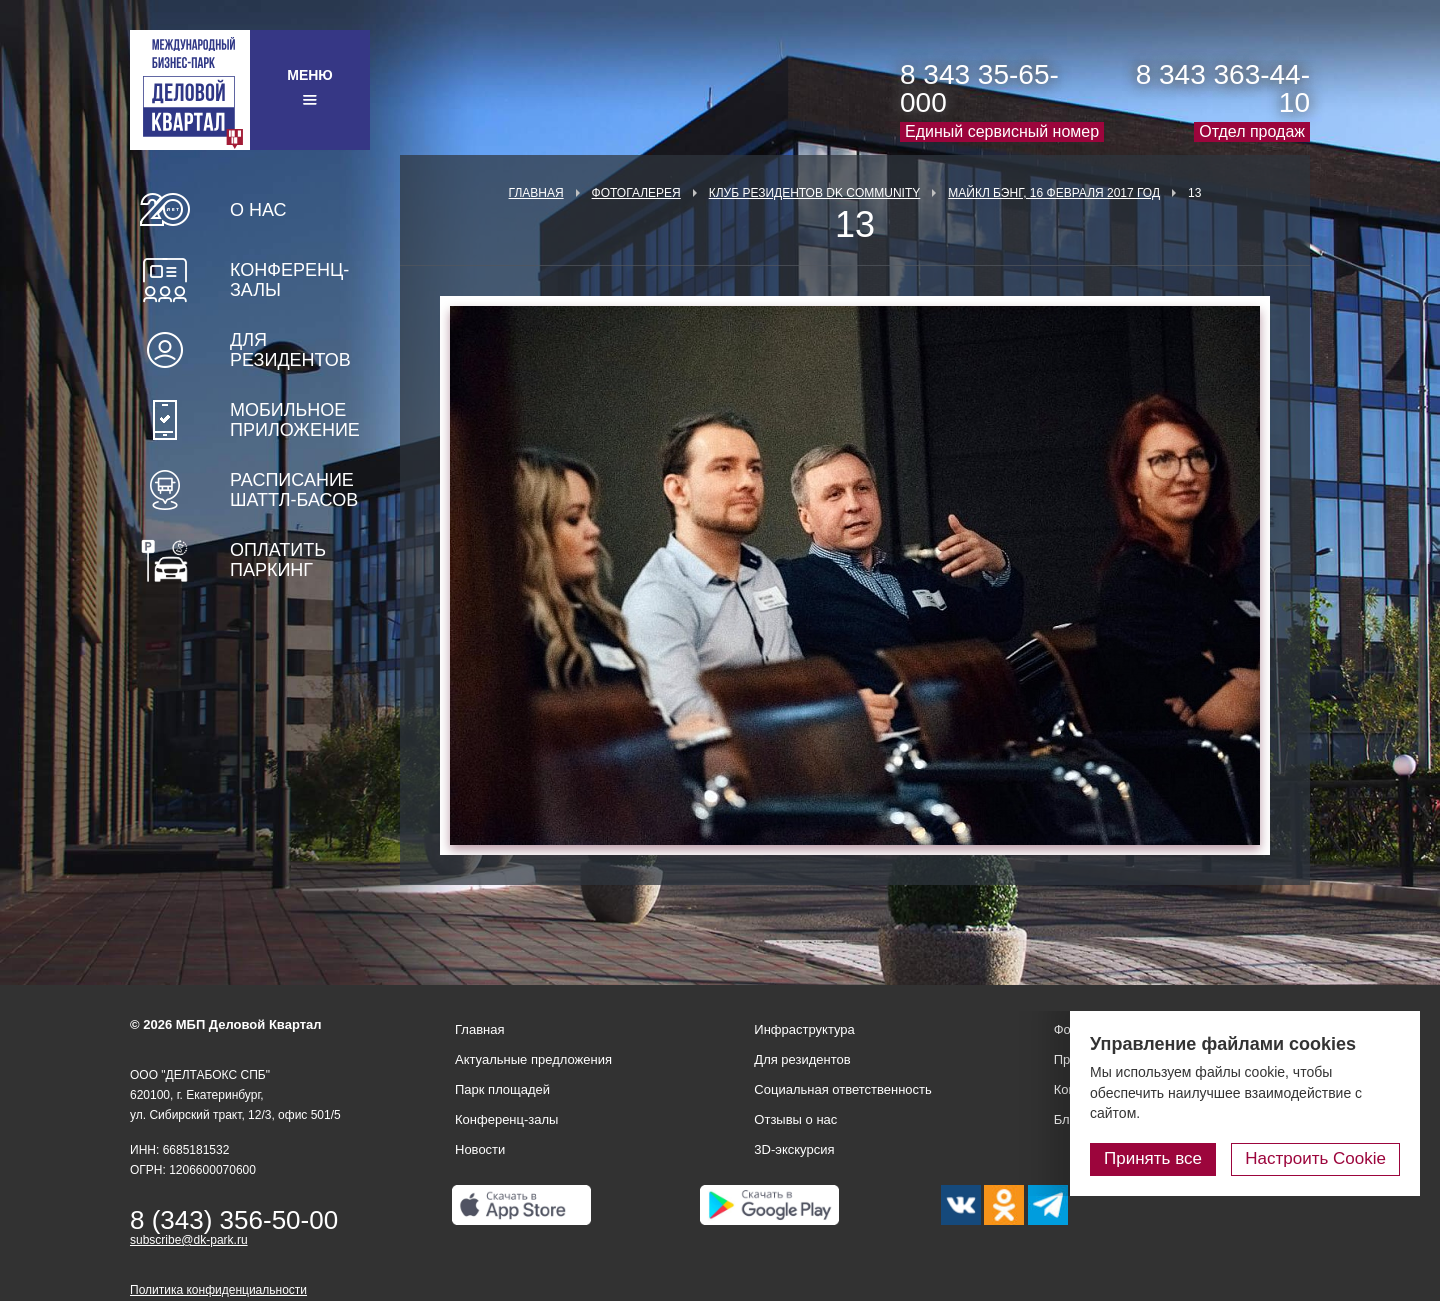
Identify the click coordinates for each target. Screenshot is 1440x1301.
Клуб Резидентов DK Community (815, 193)
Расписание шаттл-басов (294, 490)
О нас (258, 210)
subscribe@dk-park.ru (189, 1240)
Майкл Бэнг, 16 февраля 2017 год (1054, 193)
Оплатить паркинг (278, 560)
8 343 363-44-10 (1223, 88)
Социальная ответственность (843, 1089)
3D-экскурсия (794, 1149)
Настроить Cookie (1315, 1158)
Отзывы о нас (795, 1119)
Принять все (1153, 1158)
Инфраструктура (804, 1029)
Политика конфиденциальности (218, 1290)
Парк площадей (502, 1089)
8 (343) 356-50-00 (234, 1220)
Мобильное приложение (295, 420)
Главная (536, 193)
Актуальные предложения (533, 1059)
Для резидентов (290, 350)
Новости (480, 1149)
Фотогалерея (636, 193)
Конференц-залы (289, 280)
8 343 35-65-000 (979, 88)
